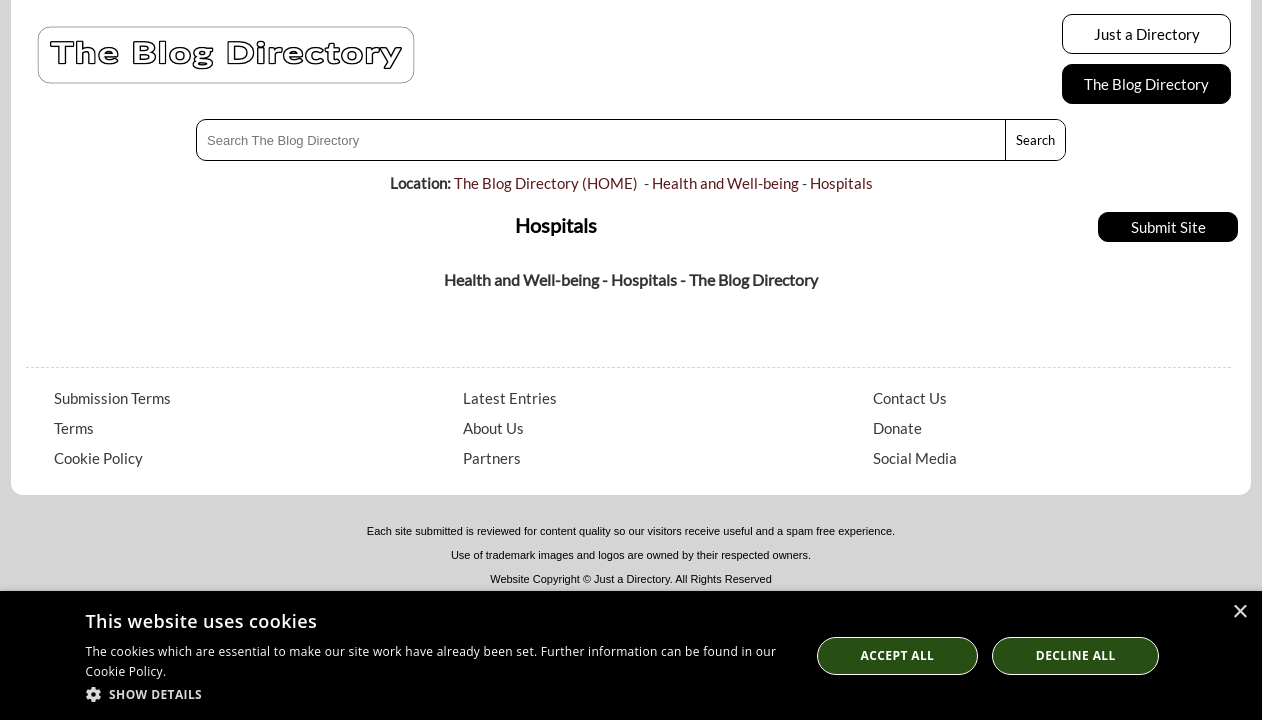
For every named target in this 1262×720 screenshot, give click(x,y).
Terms (74, 428)
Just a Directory (1147, 34)
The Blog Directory (1146, 84)
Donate (897, 428)
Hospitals (841, 183)
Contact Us (910, 398)
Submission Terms (112, 398)
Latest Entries (510, 398)
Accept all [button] (898, 655)
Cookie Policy (98, 458)
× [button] (1239, 612)
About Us (493, 428)
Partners (492, 458)
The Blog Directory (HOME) (546, 183)
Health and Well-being (725, 183)
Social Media (915, 458)
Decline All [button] (1076, 655)
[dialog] (631, 655)
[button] (437, 693)
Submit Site (1168, 227)
